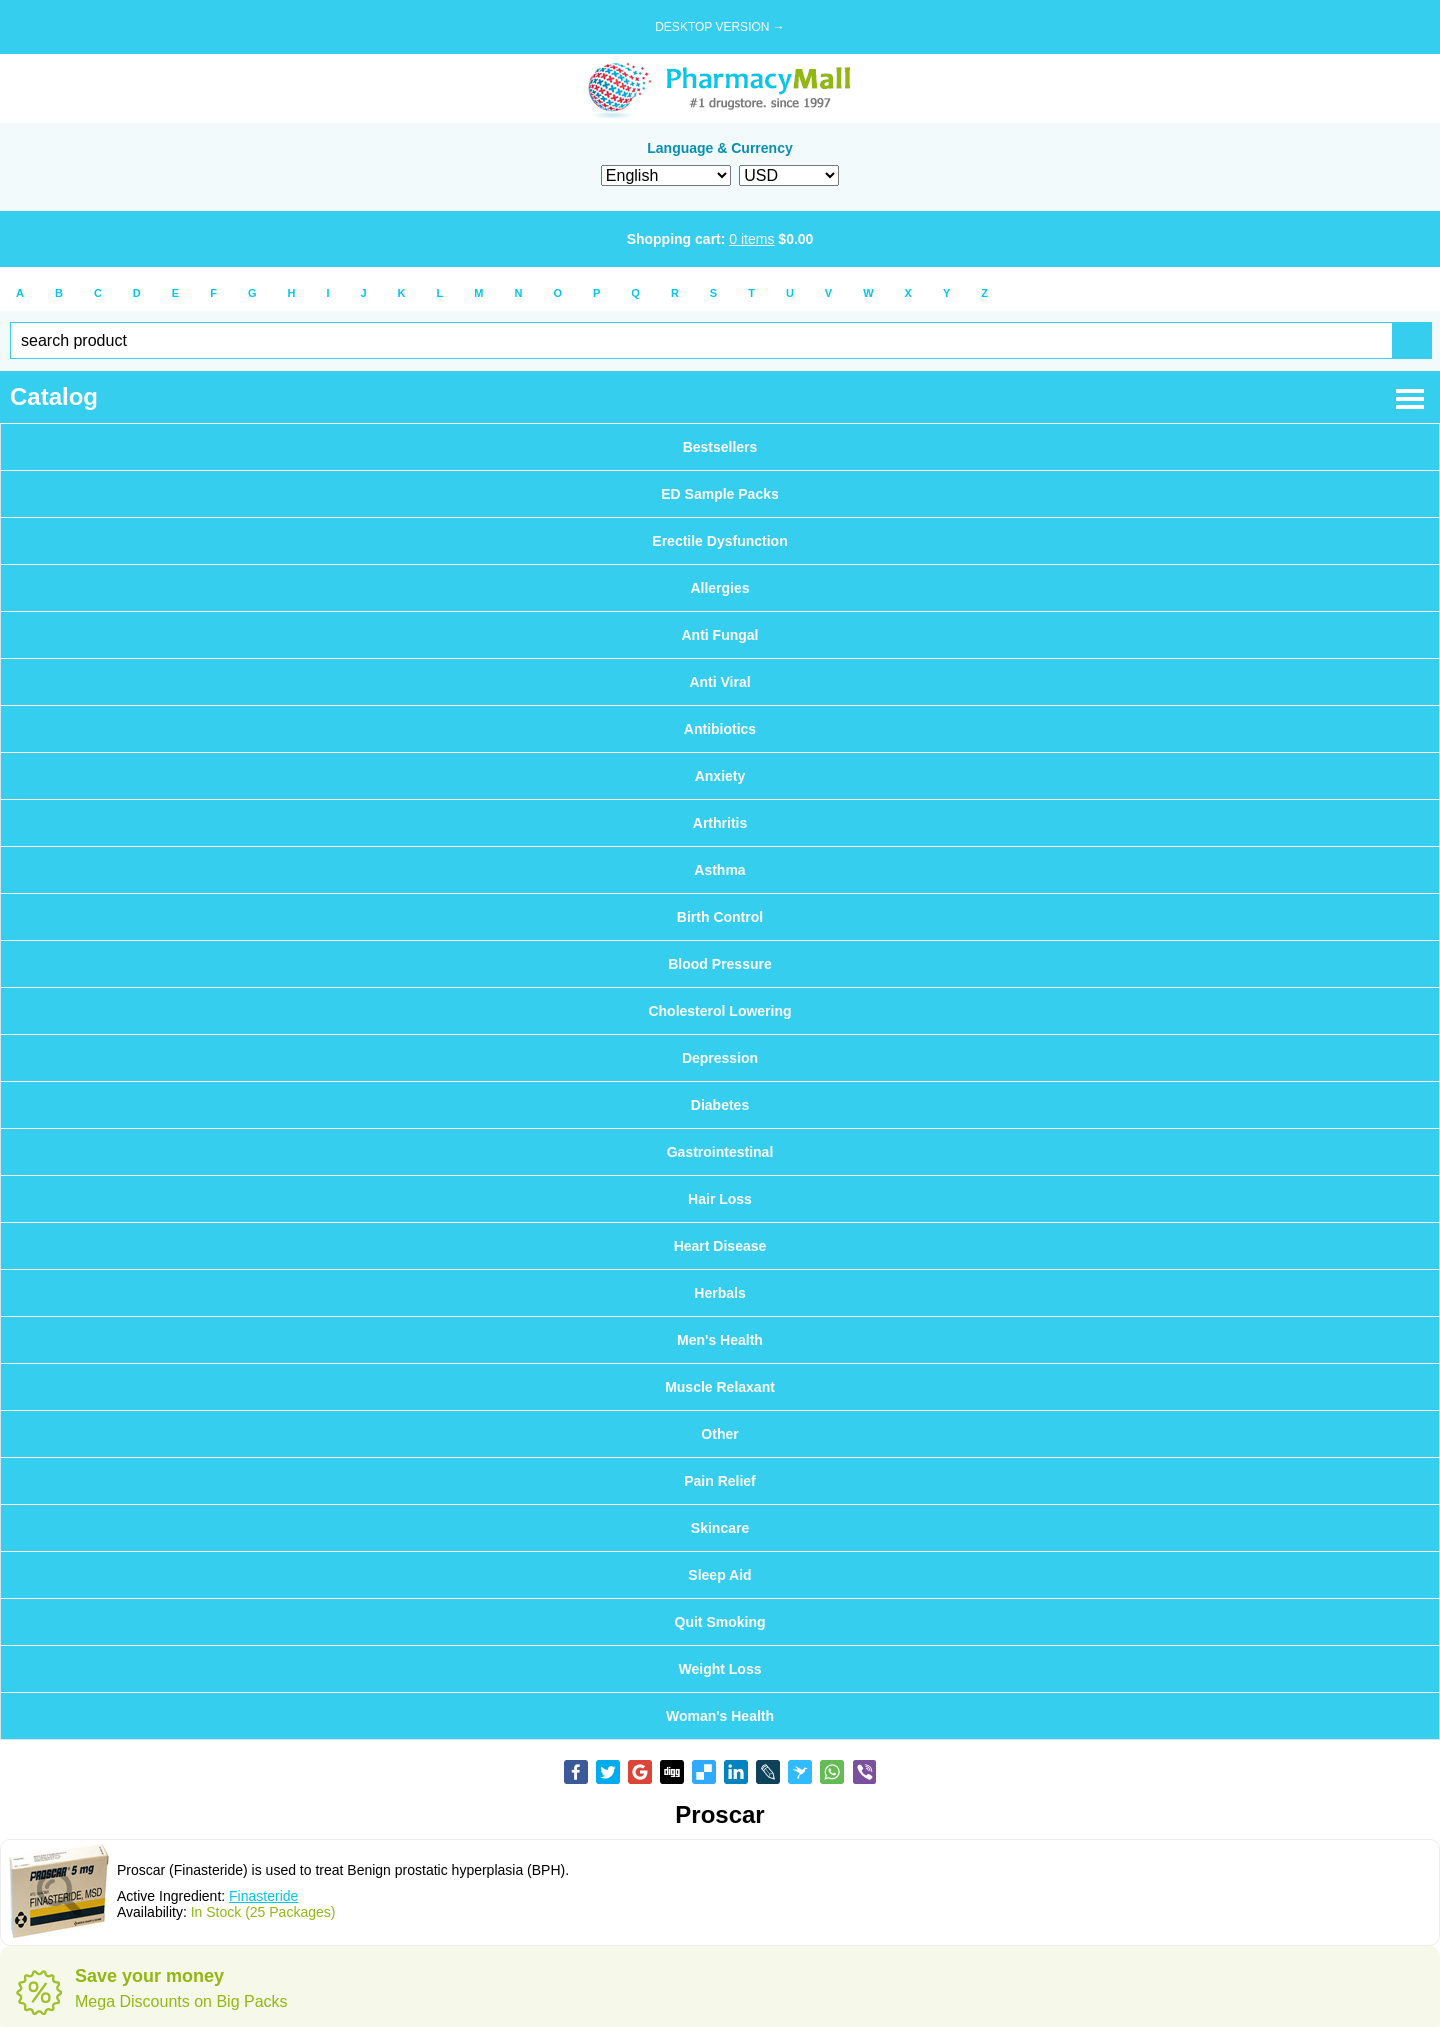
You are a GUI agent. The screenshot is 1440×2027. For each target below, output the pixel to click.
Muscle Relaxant (720, 1387)
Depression (720, 1058)
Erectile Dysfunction (719, 541)
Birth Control (720, 917)
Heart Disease (720, 1246)
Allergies (719, 588)
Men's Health (720, 1340)
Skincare (720, 1528)
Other (719, 1434)
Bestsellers (720, 447)
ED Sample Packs (720, 494)
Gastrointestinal (720, 1152)
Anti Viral (719, 682)
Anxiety (720, 776)
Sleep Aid (719, 1575)
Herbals (719, 1293)
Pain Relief (720, 1481)
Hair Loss (720, 1199)
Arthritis (720, 823)
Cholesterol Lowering (719, 1011)
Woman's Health (720, 1716)
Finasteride (263, 1896)
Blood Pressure (719, 964)
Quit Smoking (720, 1622)
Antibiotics (720, 729)
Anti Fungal (720, 635)
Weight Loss (720, 1669)
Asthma (719, 870)
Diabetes (720, 1105)
